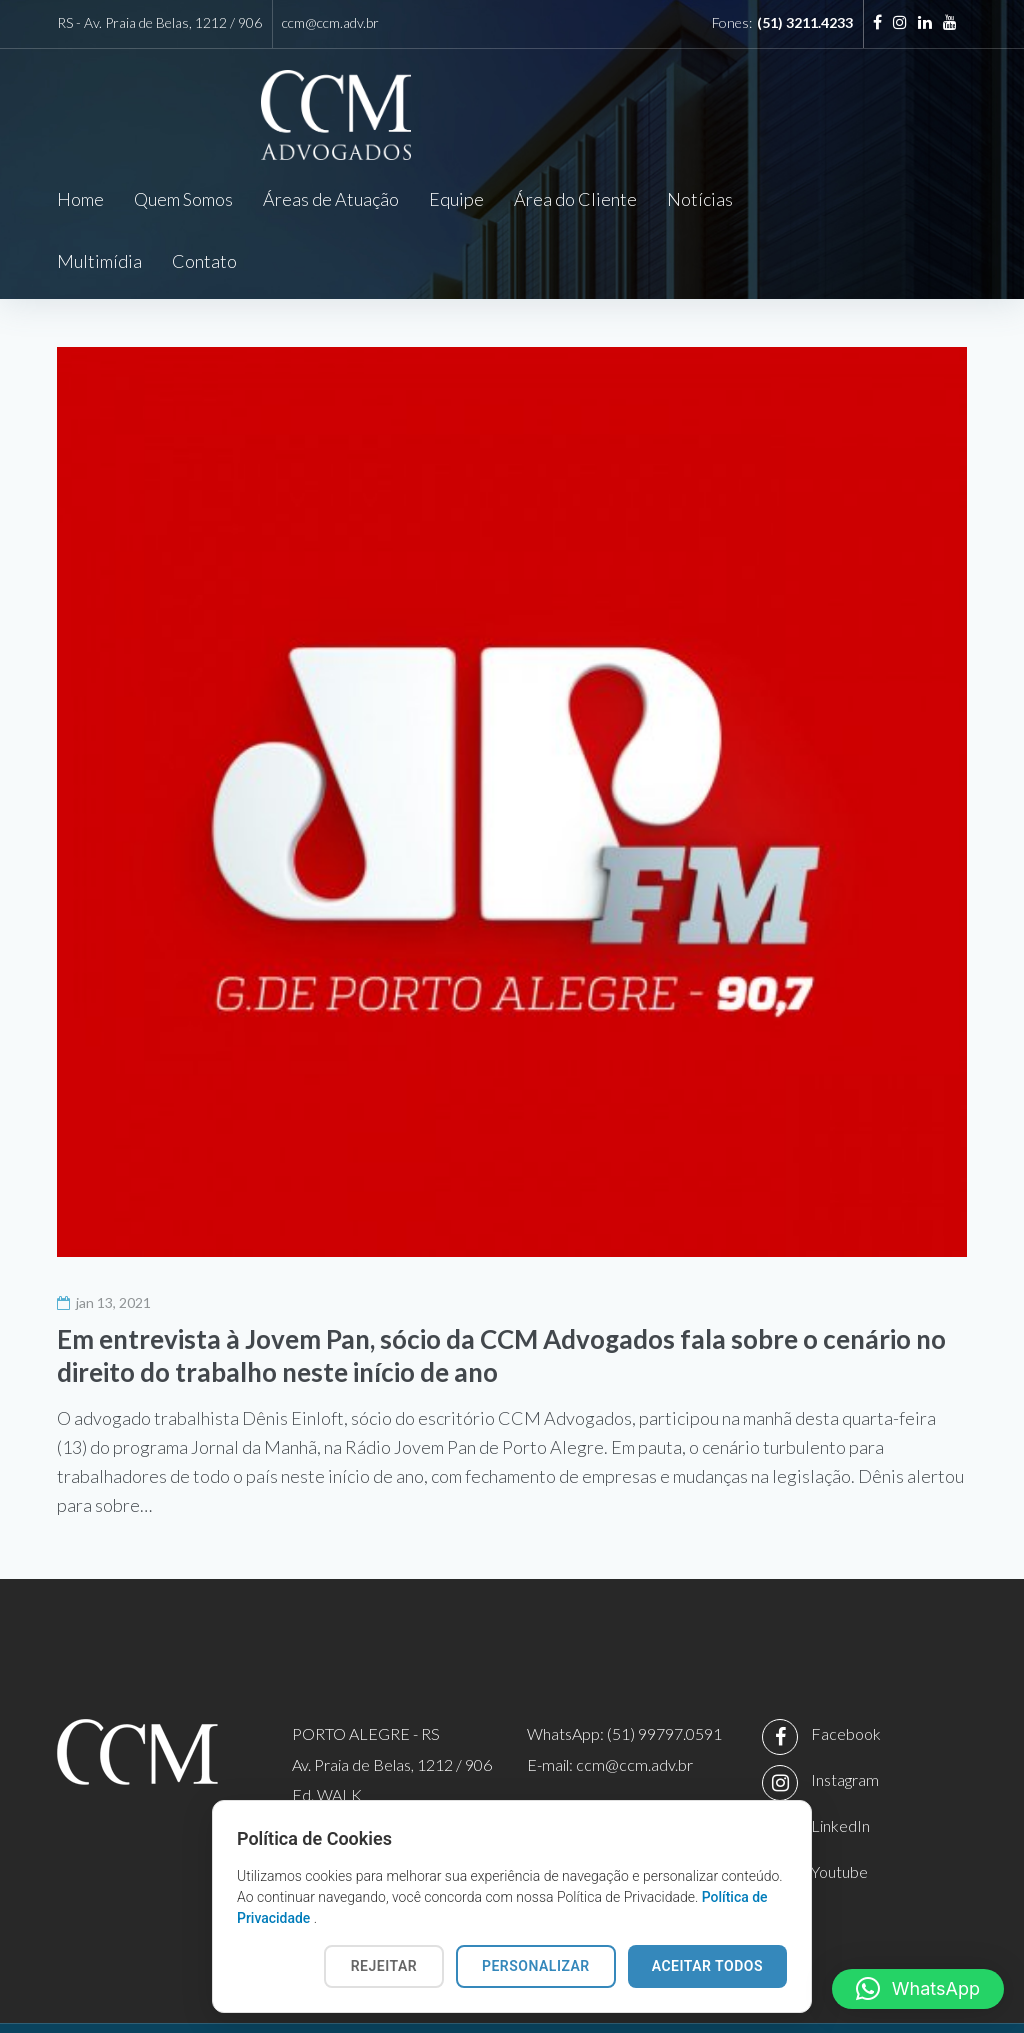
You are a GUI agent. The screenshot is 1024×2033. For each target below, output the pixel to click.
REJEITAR (384, 1966)
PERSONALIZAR (536, 1966)
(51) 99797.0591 (664, 1672)
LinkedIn (840, 1764)
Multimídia (805, 199)
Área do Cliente (575, 199)
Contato (910, 199)
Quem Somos (183, 199)
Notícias (700, 199)
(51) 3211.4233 (805, 22)
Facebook (846, 1672)
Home (80, 199)
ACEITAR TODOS (707, 1966)
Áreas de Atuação (331, 199)
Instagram (845, 1718)
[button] (918, 1989)
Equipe (456, 199)
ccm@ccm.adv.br (330, 22)
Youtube (839, 1810)
